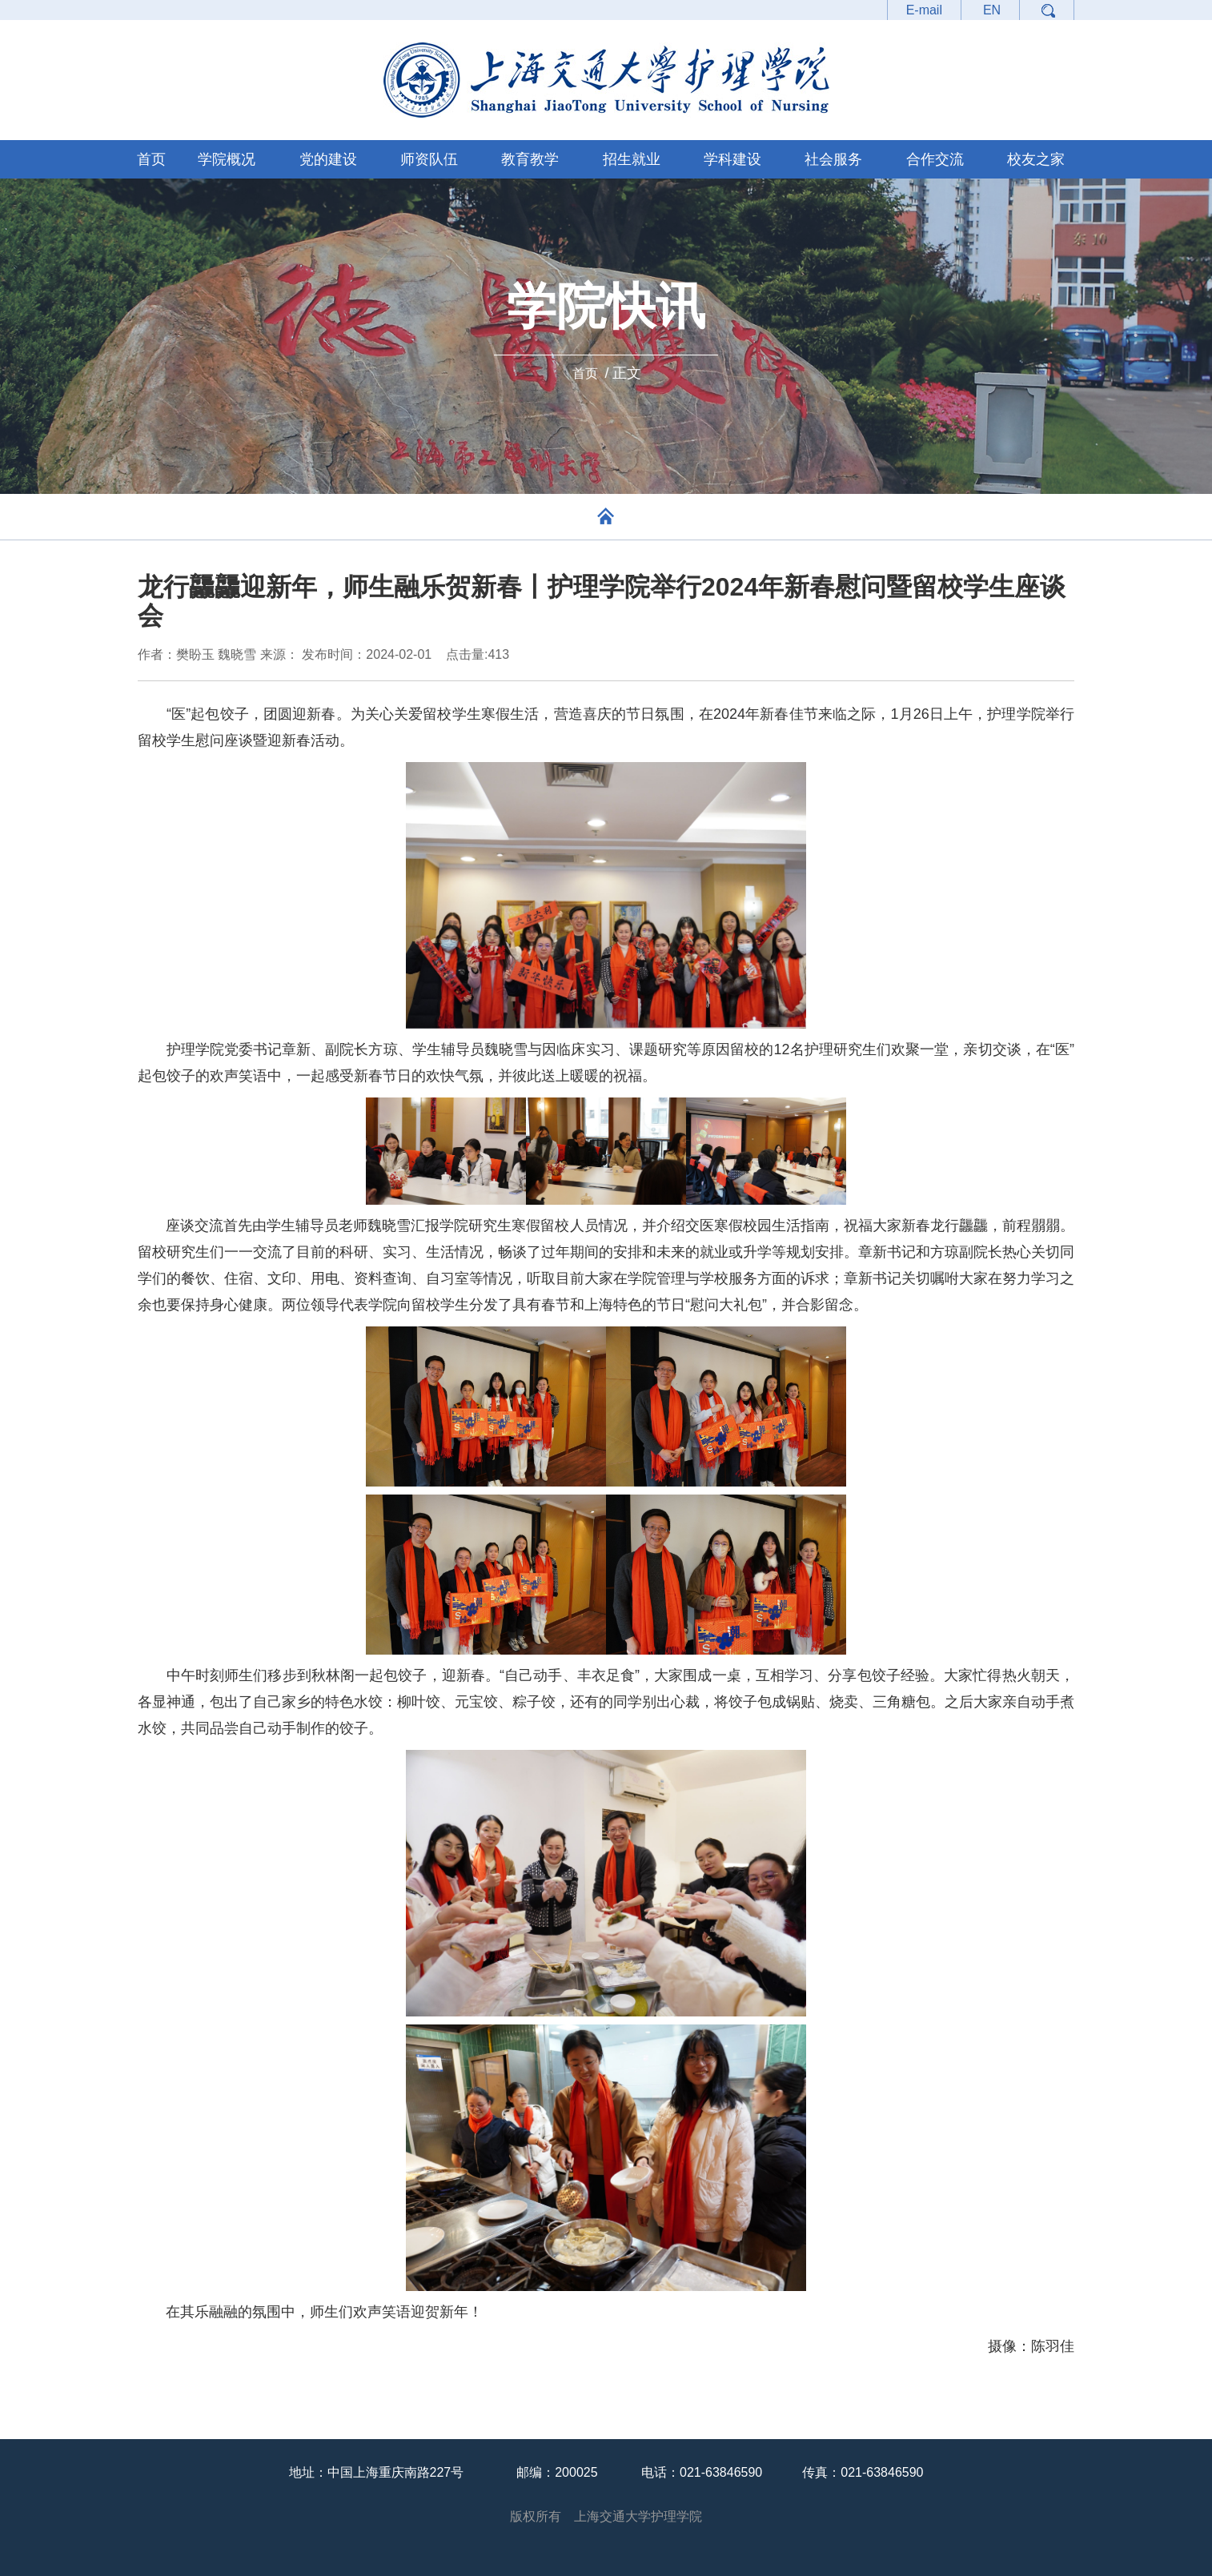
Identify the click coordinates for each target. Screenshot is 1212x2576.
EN (992, 10)
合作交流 (935, 159)
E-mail (924, 10)
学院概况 (226, 159)
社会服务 (833, 159)
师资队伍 (429, 159)
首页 (151, 159)
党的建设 (328, 159)
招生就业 (631, 159)
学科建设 (732, 159)
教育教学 (530, 159)
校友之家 (1036, 159)
